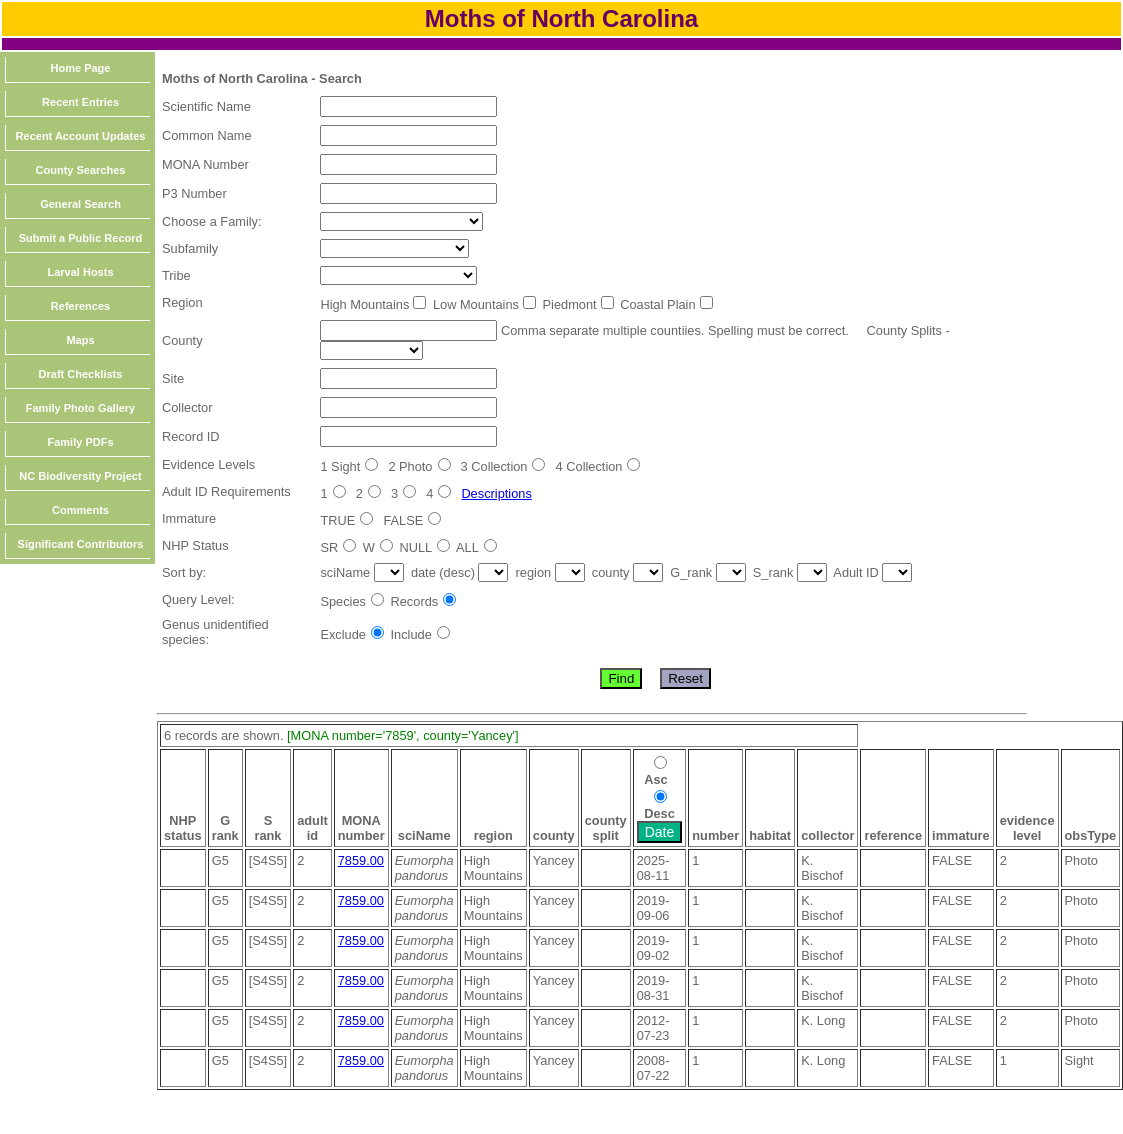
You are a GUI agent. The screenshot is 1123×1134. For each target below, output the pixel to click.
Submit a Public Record (80, 238)
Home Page (81, 68)
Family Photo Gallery (80, 408)
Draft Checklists (81, 374)
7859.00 (361, 860)
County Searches (81, 170)
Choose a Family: (212, 221)
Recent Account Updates (81, 136)
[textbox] (408, 106)
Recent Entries (80, 102)
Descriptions (496, 493)
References (80, 306)
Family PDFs (80, 442)
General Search (80, 204)
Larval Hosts (80, 272)
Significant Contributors (81, 544)
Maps (80, 340)
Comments (80, 510)
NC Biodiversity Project (80, 476)
